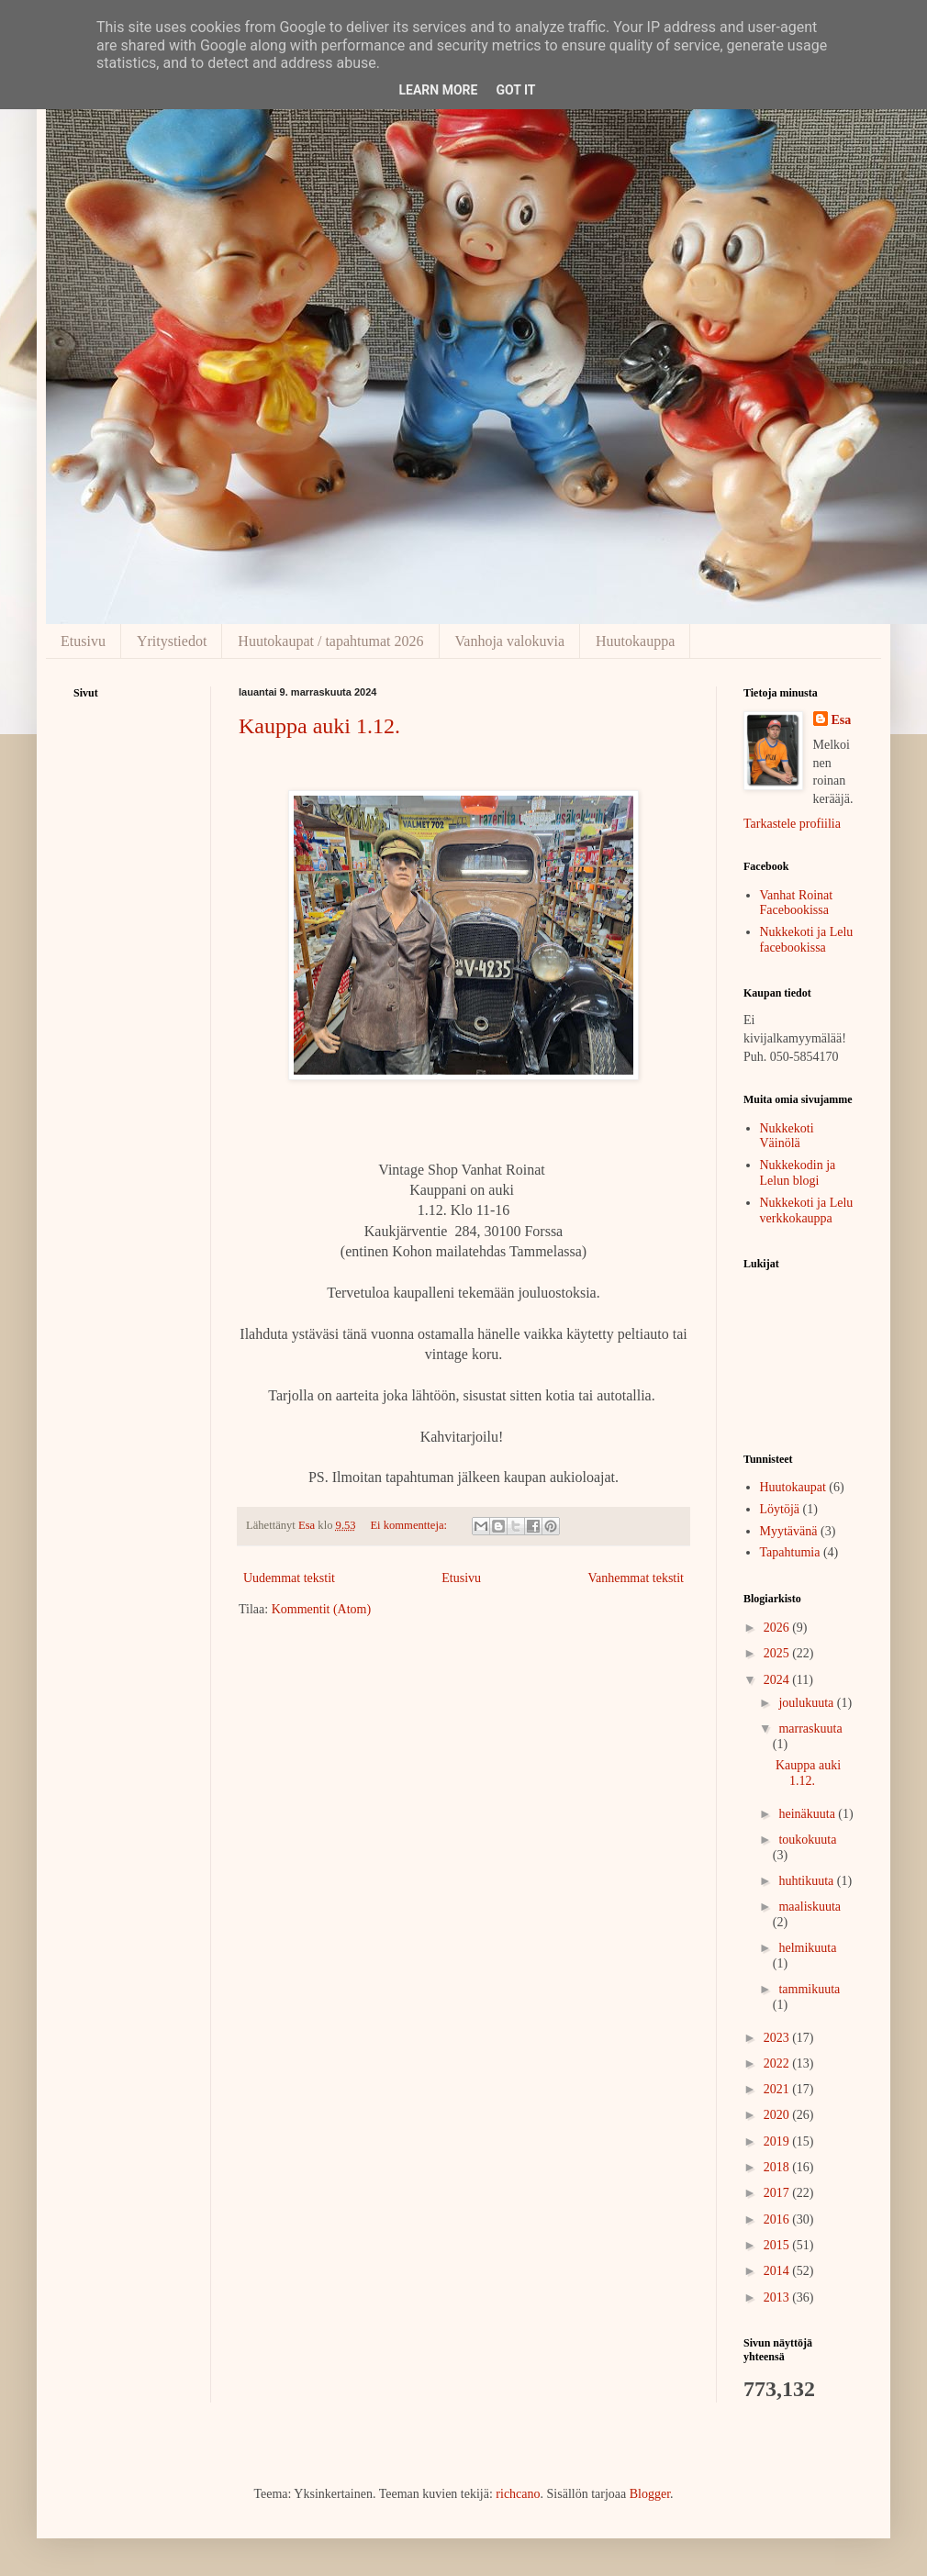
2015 (778, 2245)
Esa (842, 720)
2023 (778, 2038)
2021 (778, 2089)
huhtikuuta (807, 1881)
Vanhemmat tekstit (635, 1578)
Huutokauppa (635, 641)
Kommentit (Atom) (322, 1609)
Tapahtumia (790, 1552)
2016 (778, 2219)
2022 (778, 2063)
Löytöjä (780, 1509)
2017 (778, 2193)
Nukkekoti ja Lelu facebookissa (807, 939)
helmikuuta (807, 1948)
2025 (778, 1653)
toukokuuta (807, 1839)
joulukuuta (807, 1703)
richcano (518, 2494)
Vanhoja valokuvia (510, 641)
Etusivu (83, 641)
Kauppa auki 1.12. (319, 726)
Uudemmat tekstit (289, 1578)
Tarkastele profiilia (792, 824)
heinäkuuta (808, 1814)
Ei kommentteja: (410, 1525)
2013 (778, 2297)
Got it (515, 90)
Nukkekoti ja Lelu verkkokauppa (807, 1210)
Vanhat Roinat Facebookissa (796, 903)
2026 (778, 1627)
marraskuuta (810, 1728)
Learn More (437, 90)
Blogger (650, 2494)
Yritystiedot (172, 641)
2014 (778, 2271)
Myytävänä (789, 1531)
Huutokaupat (793, 1487)
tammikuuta (809, 1989)
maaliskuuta (809, 1906)
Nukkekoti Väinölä (787, 1136)
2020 (778, 2115)
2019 (778, 2141)
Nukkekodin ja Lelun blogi (798, 1173)
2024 (778, 1680)
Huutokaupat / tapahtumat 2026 (330, 641)
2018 (778, 2167)
